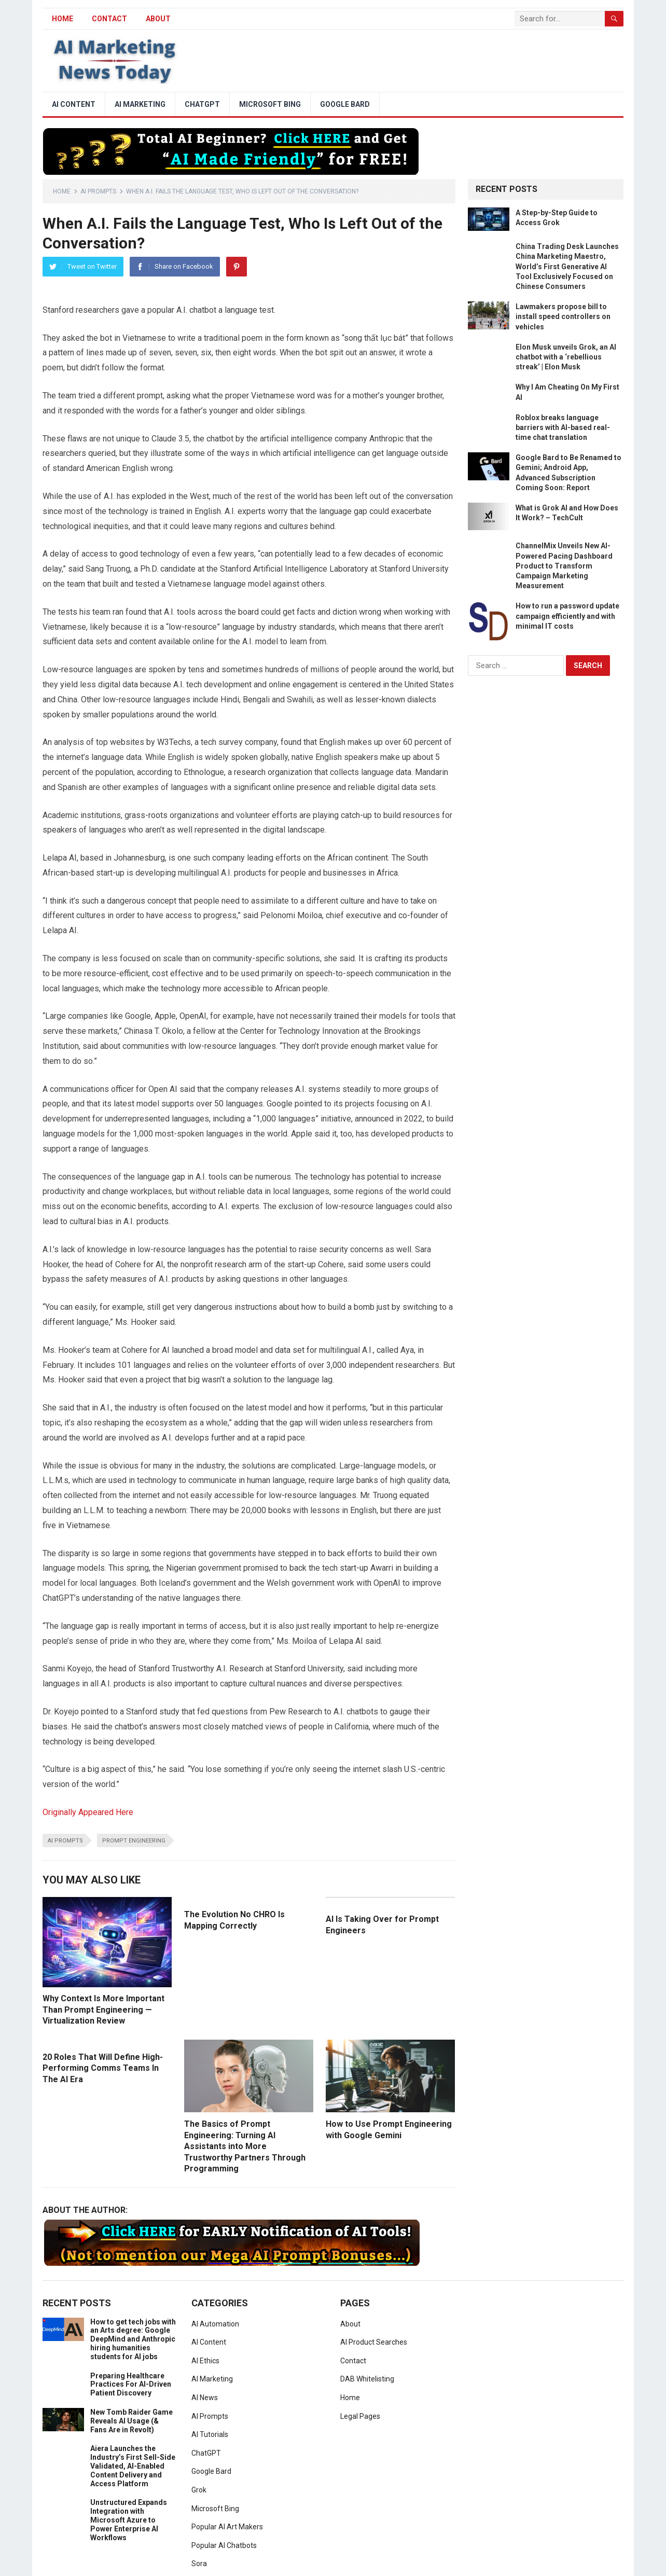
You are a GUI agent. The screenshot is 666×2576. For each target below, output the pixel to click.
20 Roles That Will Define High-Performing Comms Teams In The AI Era (103, 2068)
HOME (62, 19)
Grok (198, 2490)
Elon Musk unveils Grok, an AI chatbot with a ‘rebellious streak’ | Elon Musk (566, 357)
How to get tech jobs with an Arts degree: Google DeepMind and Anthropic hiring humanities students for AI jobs (133, 2339)
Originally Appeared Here (88, 1812)
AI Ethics (205, 2361)
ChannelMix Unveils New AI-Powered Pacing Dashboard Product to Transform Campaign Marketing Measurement (564, 566)
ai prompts (65, 1840)
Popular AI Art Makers (227, 2527)
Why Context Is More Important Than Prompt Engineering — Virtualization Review (103, 2009)
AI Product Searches (373, 2342)
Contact (109, 19)
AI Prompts (98, 191)
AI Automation (215, 2324)
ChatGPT (202, 104)
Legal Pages (360, 2416)
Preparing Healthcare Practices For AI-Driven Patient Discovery (130, 2385)
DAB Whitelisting (367, 2379)
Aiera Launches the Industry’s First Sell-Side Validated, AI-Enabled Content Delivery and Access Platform (132, 2465)
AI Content (73, 104)
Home (62, 191)
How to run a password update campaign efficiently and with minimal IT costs (567, 616)
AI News (204, 2397)
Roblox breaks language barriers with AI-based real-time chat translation (563, 427)
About (158, 19)
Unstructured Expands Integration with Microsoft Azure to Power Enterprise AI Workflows (128, 2519)
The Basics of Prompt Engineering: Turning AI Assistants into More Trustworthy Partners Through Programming (245, 2146)
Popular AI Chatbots (224, 2545)
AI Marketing (140, 104)
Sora (199, 2563)
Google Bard (345, 104)
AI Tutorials (209, 2434)
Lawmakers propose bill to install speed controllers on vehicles (563, 316)
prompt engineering (133, 1840)
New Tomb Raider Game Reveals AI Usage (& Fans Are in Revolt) (131, 2421)
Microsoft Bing (270, 104)
